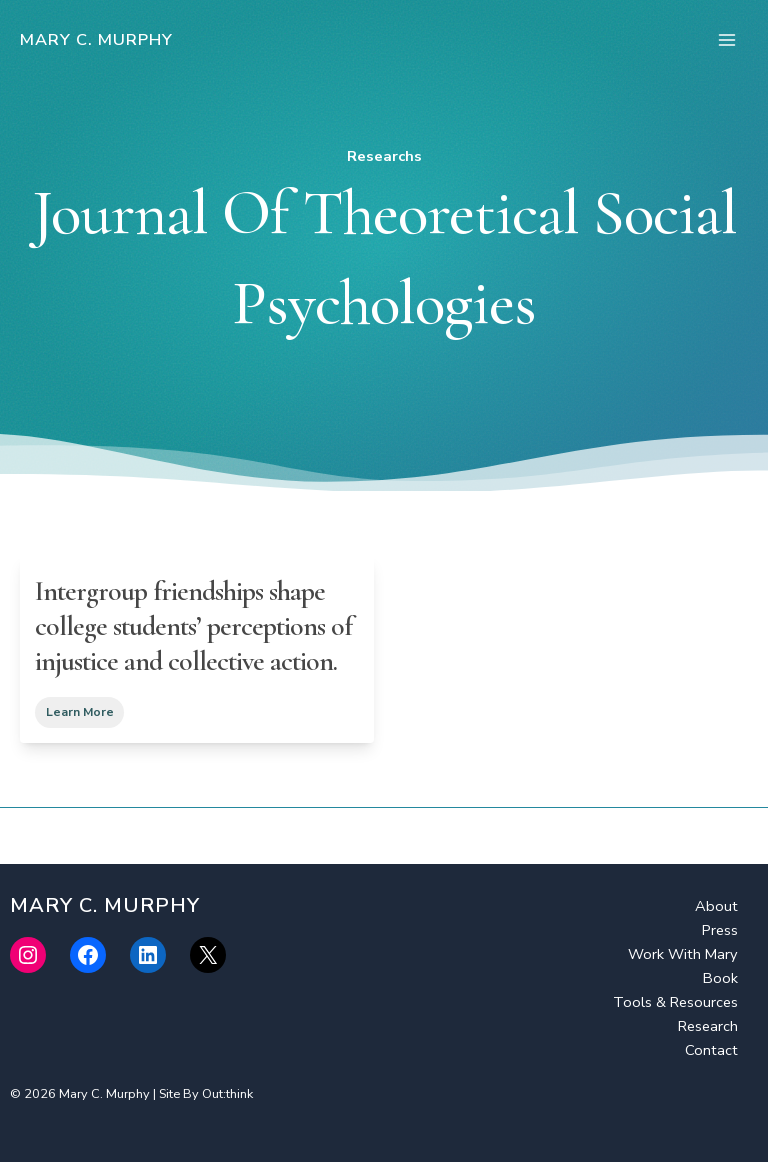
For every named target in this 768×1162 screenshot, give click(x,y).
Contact (711, 1050)
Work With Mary (683, 954)
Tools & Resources (675, 1002)
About (716, 906)
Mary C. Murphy (96, 39)
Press (720, 930)
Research (708, 1026)
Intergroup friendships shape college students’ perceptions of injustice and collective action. (193, 626)
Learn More (80, 713)
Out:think (227, 1094)
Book (720, 978)
